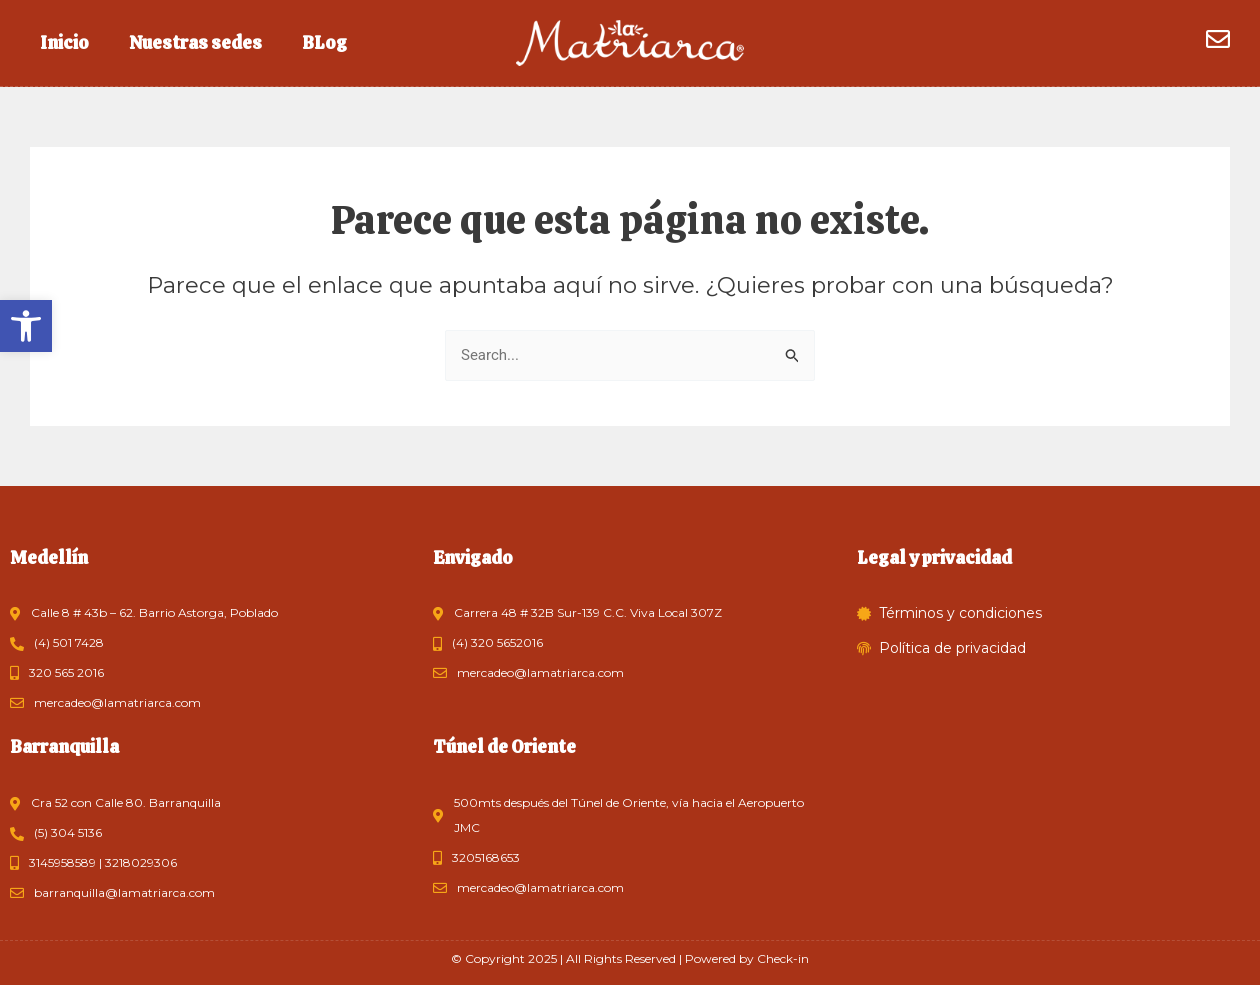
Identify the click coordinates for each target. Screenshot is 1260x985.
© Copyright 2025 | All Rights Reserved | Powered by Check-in (630, 958)
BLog (324, 42)
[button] (26, 326)
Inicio (64, 42)
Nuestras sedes (195, 42)
